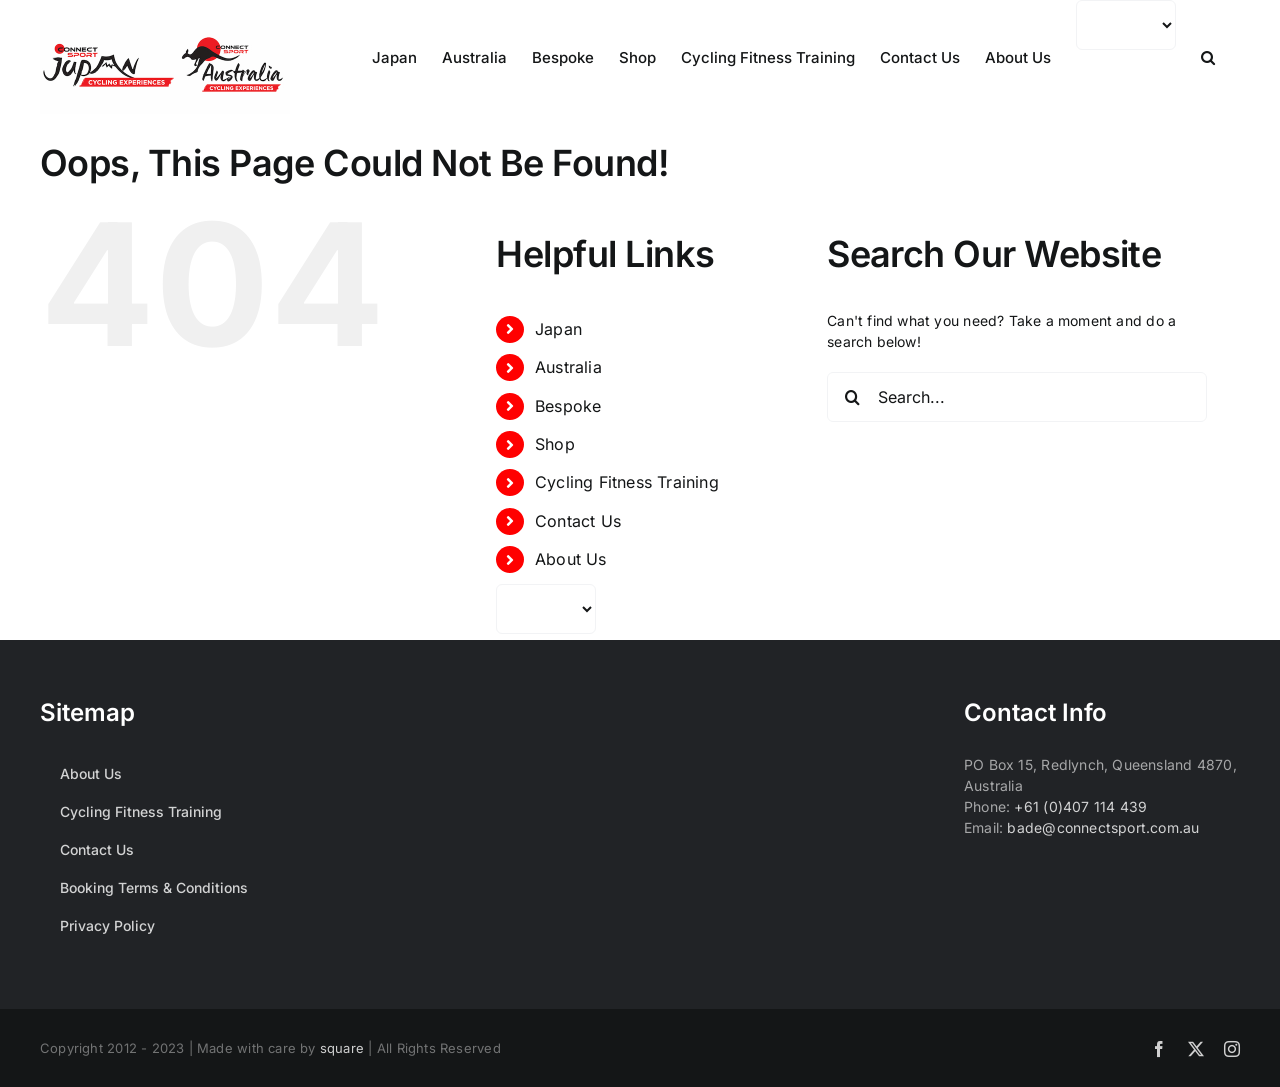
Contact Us (578, 521)
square (342, 1048)
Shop (555, 444)
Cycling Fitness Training (627, 482)
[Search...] (1017, 397)
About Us (571, 559)
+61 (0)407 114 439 (1080, 806)
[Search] (852, 397)
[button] (1208, 57)
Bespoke (568, 406)
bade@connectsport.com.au (1103, 827)
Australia (568, 367)
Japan (558, 329)
